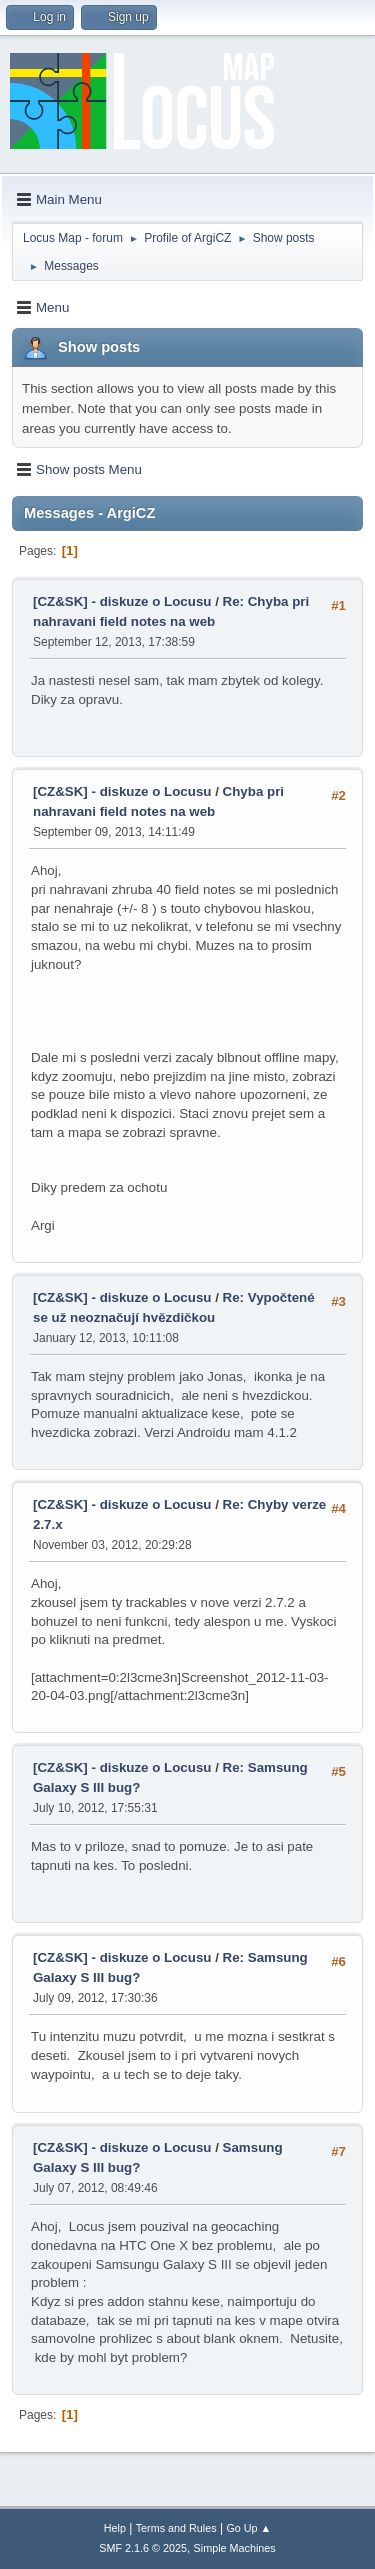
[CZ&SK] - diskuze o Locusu (122, 601)
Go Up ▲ (248, 2528)
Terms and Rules (176, 2528)
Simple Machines (235, 2548)
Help (115, 2528)
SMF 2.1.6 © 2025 (143, 2548)
